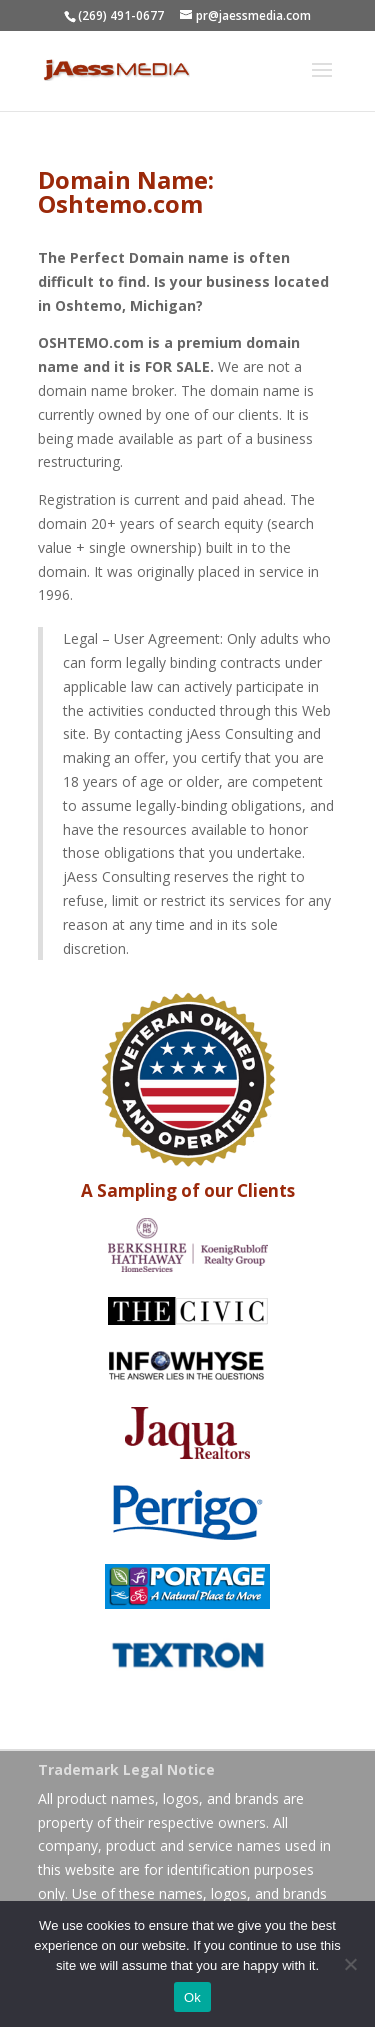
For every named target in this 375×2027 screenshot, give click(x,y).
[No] (350, 1964)
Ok (192, 1997)
